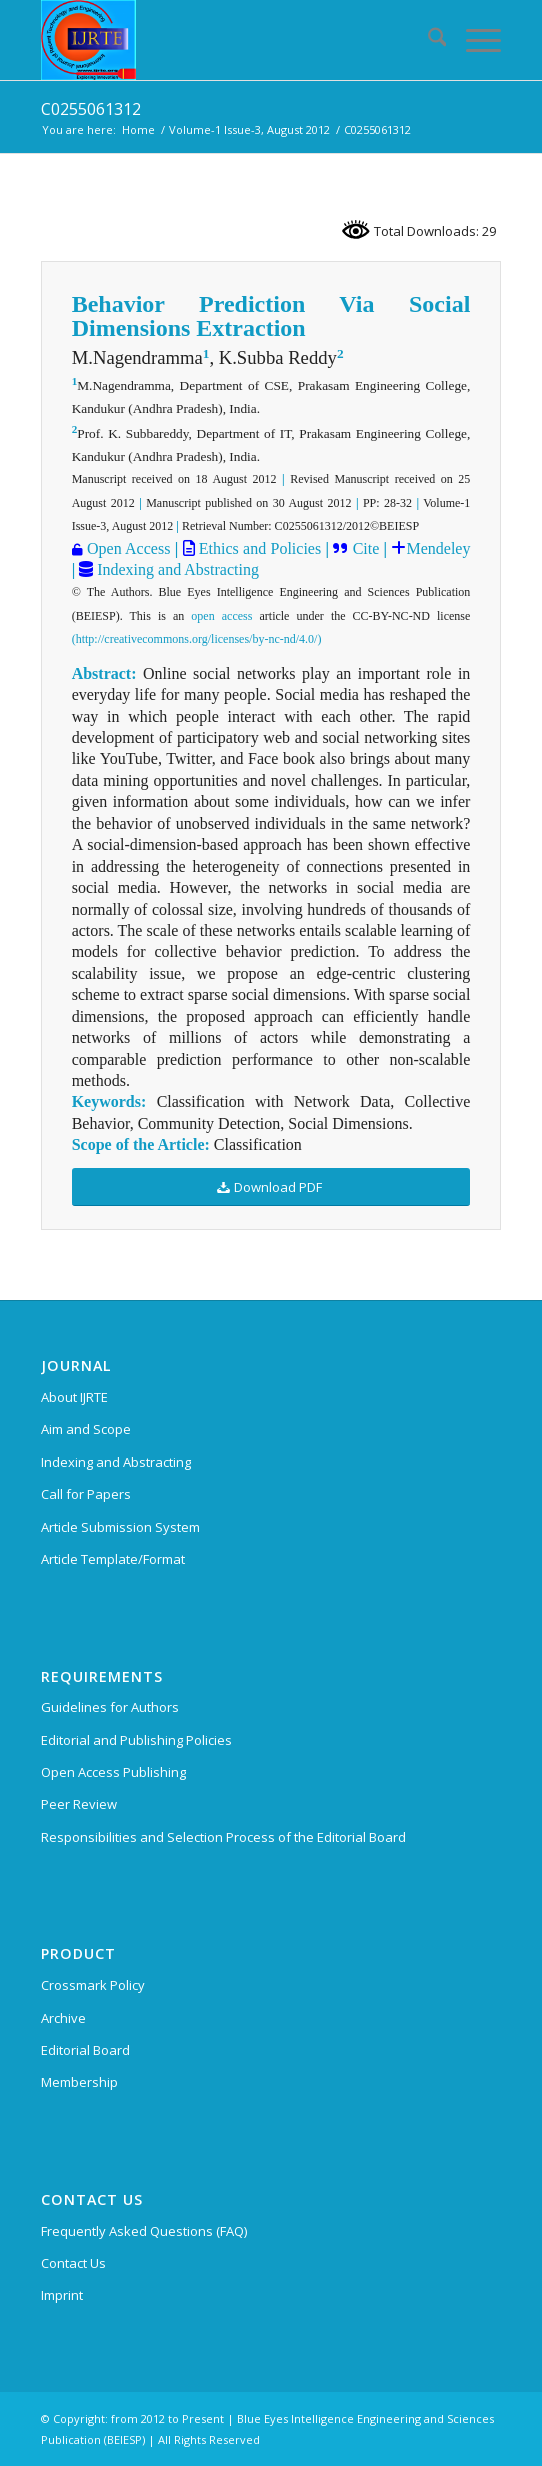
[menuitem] (427, 40)
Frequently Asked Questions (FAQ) (144, 2231)
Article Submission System (120, 1527)
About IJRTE (74, 1397)
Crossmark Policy (93, 1985)
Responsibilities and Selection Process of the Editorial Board (223, 1837)
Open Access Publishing (113, 1772)
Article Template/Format (113, 1559)
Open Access (128, 548)
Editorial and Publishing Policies (136, 1740)
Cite (366, 548)
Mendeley (438, 548)
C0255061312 (91, 109)
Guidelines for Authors (110, 1707)
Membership (79, 2082)
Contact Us (73, 2263)
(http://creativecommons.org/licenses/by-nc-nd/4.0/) (197, 639)
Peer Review (79, 1804)
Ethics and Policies (258, 548)
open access (221, 616)
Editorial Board (85, 2050)
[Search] (427, 40)
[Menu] (473, 40)
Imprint (62, 2295)
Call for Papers (86, 1494)
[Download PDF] (271, 1187)
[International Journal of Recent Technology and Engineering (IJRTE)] (225, 40)
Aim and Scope (86, 1429)
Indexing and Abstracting (176, 569)
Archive (63, 2018)
